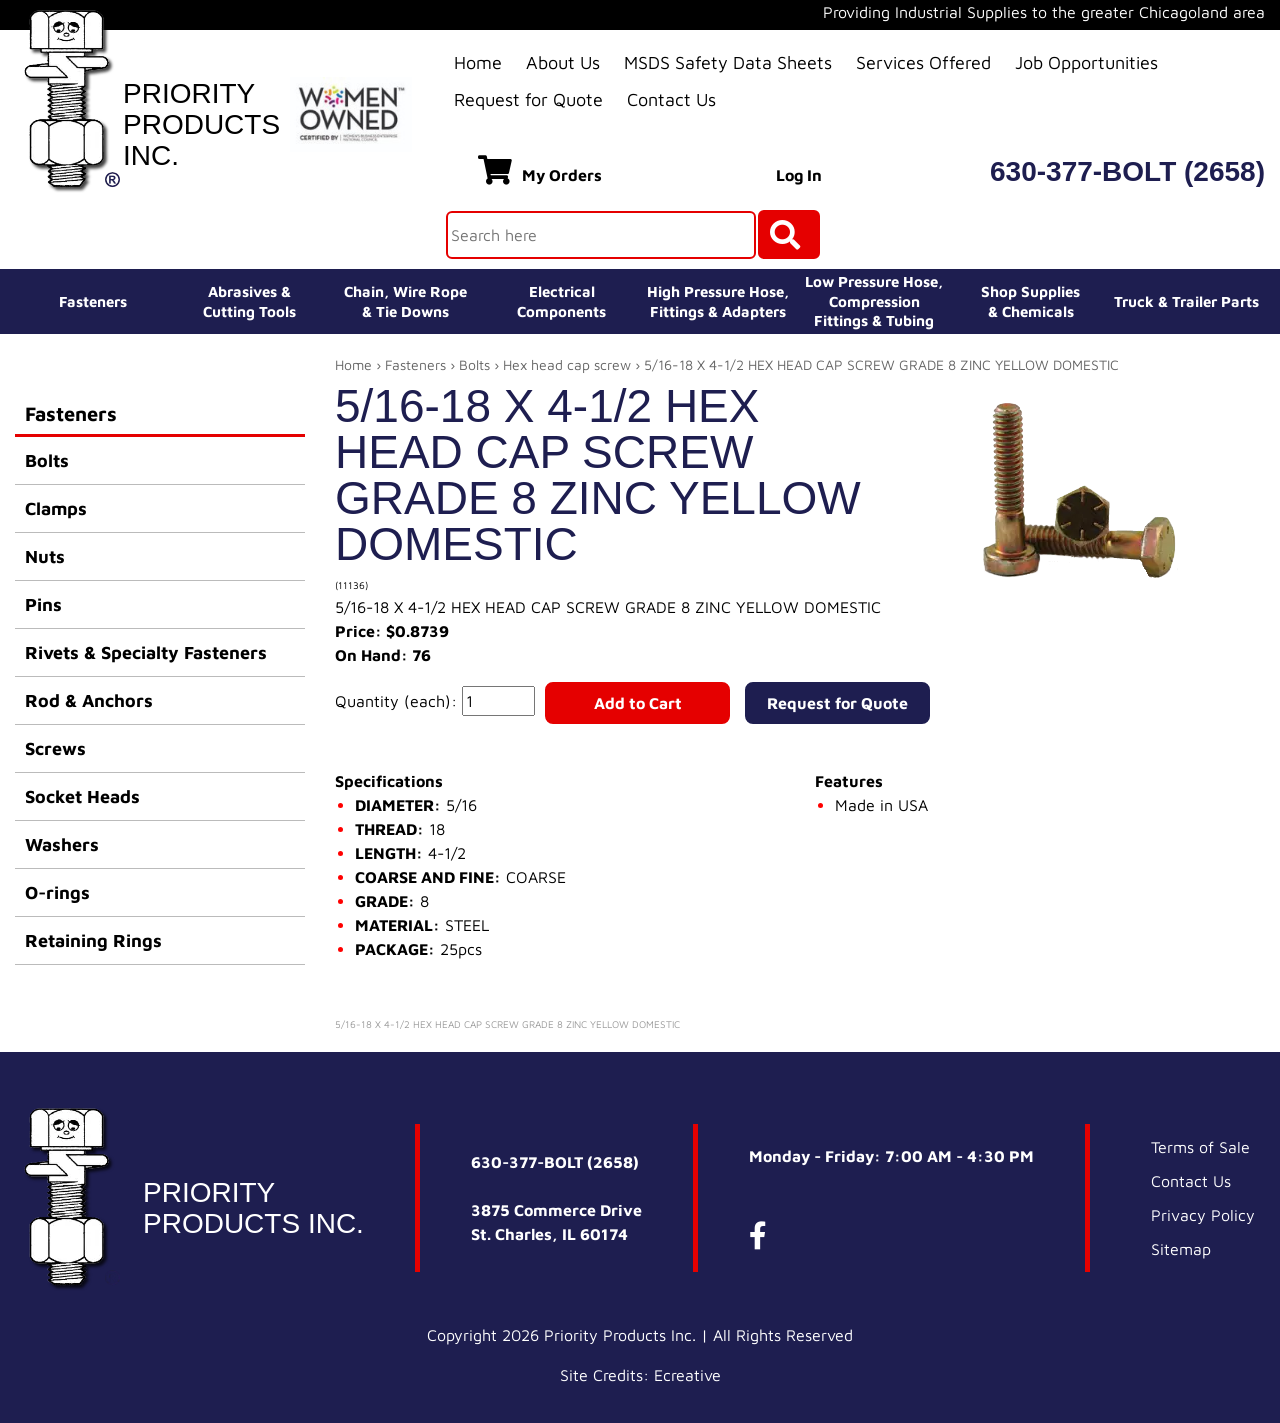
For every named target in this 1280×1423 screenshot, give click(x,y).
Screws (55, 748)
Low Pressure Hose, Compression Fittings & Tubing (874, 301)
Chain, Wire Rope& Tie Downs (405, 301)
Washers (62, 844)
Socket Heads (82, 796)
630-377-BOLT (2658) (1127, 171)
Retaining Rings (93, 940)
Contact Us (671, 99)
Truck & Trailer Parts (1186, 301)
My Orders (540, 170)
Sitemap (1181, 1249)
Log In (799, 175)
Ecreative (687, 1375)
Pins (43, 604)
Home (478, 62)
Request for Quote (528, 99)
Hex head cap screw (567, 364)
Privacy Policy (1203, 1215)
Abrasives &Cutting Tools (249, 301)
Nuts (45, 556)
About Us (563, 62)
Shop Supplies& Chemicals (1030, 301)
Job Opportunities (1086, 62)
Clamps (56, 508)
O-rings (57, 892)
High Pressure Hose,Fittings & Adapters (718, 301)
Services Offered (923, 62)
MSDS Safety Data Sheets (728, 62)
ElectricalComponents (561, 301)
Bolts (47, 460)
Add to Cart (638, 703)
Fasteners (93, 301)
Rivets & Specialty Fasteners (146, 652)
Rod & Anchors (89, 700)
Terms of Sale (1200, 1147)
